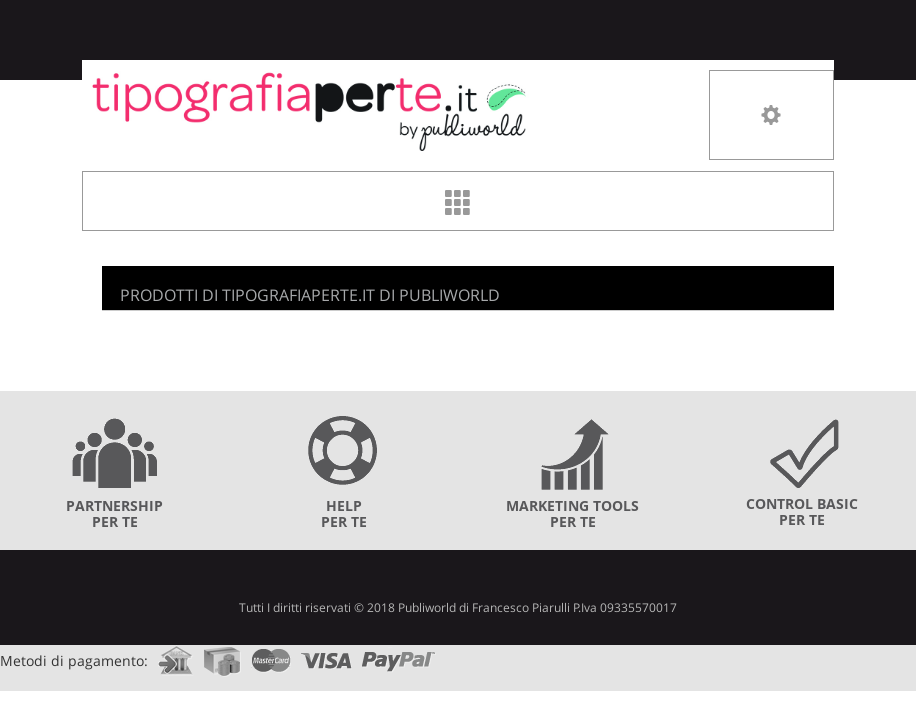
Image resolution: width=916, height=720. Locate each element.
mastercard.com (271, 654)
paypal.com (399, 654)
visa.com (326, 654)
